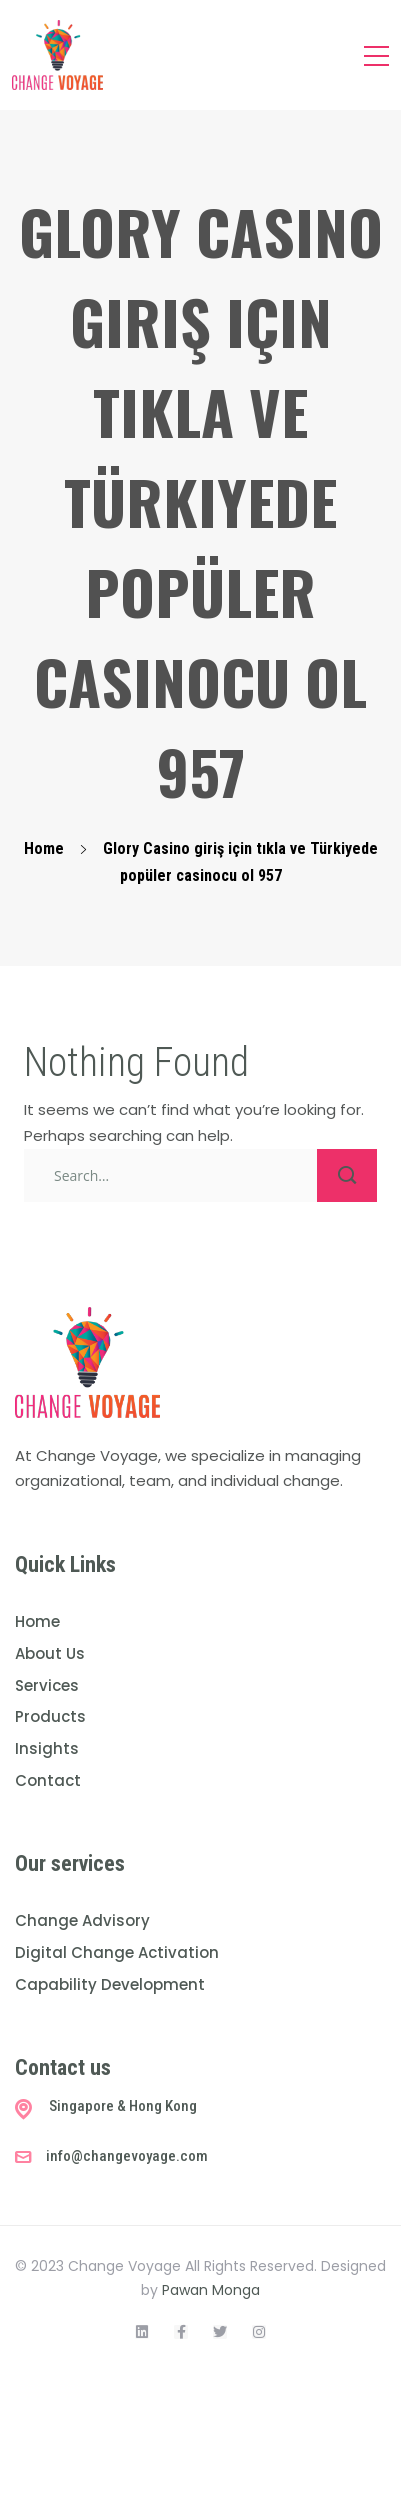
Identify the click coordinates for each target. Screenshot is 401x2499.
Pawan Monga (211, 2290)
